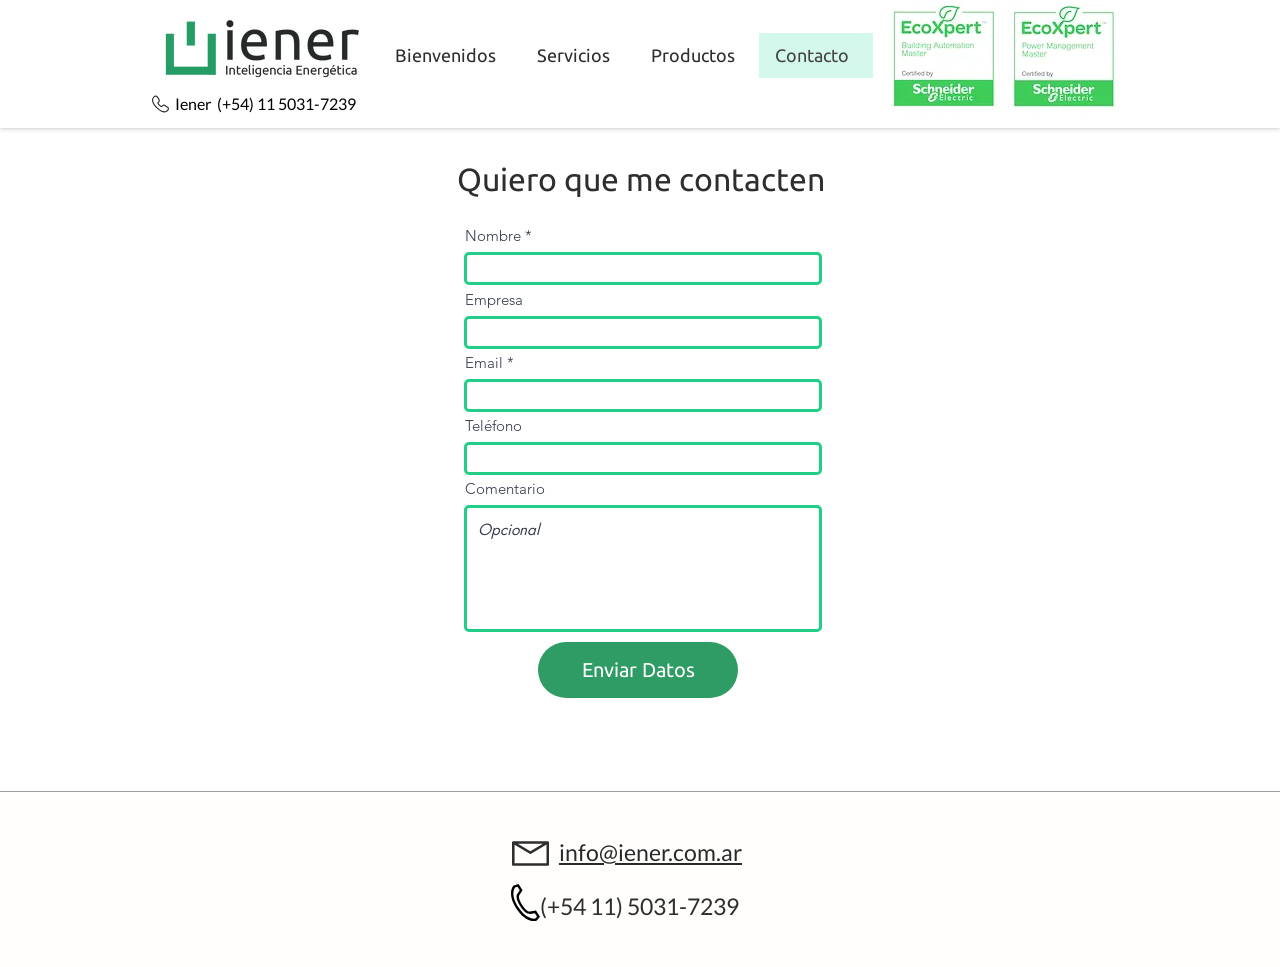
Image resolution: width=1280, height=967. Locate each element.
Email (484, 362)
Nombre (493, 235)
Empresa (494, 299)
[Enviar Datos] (638, 670)
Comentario (505, 488)
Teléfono (493, 425)
